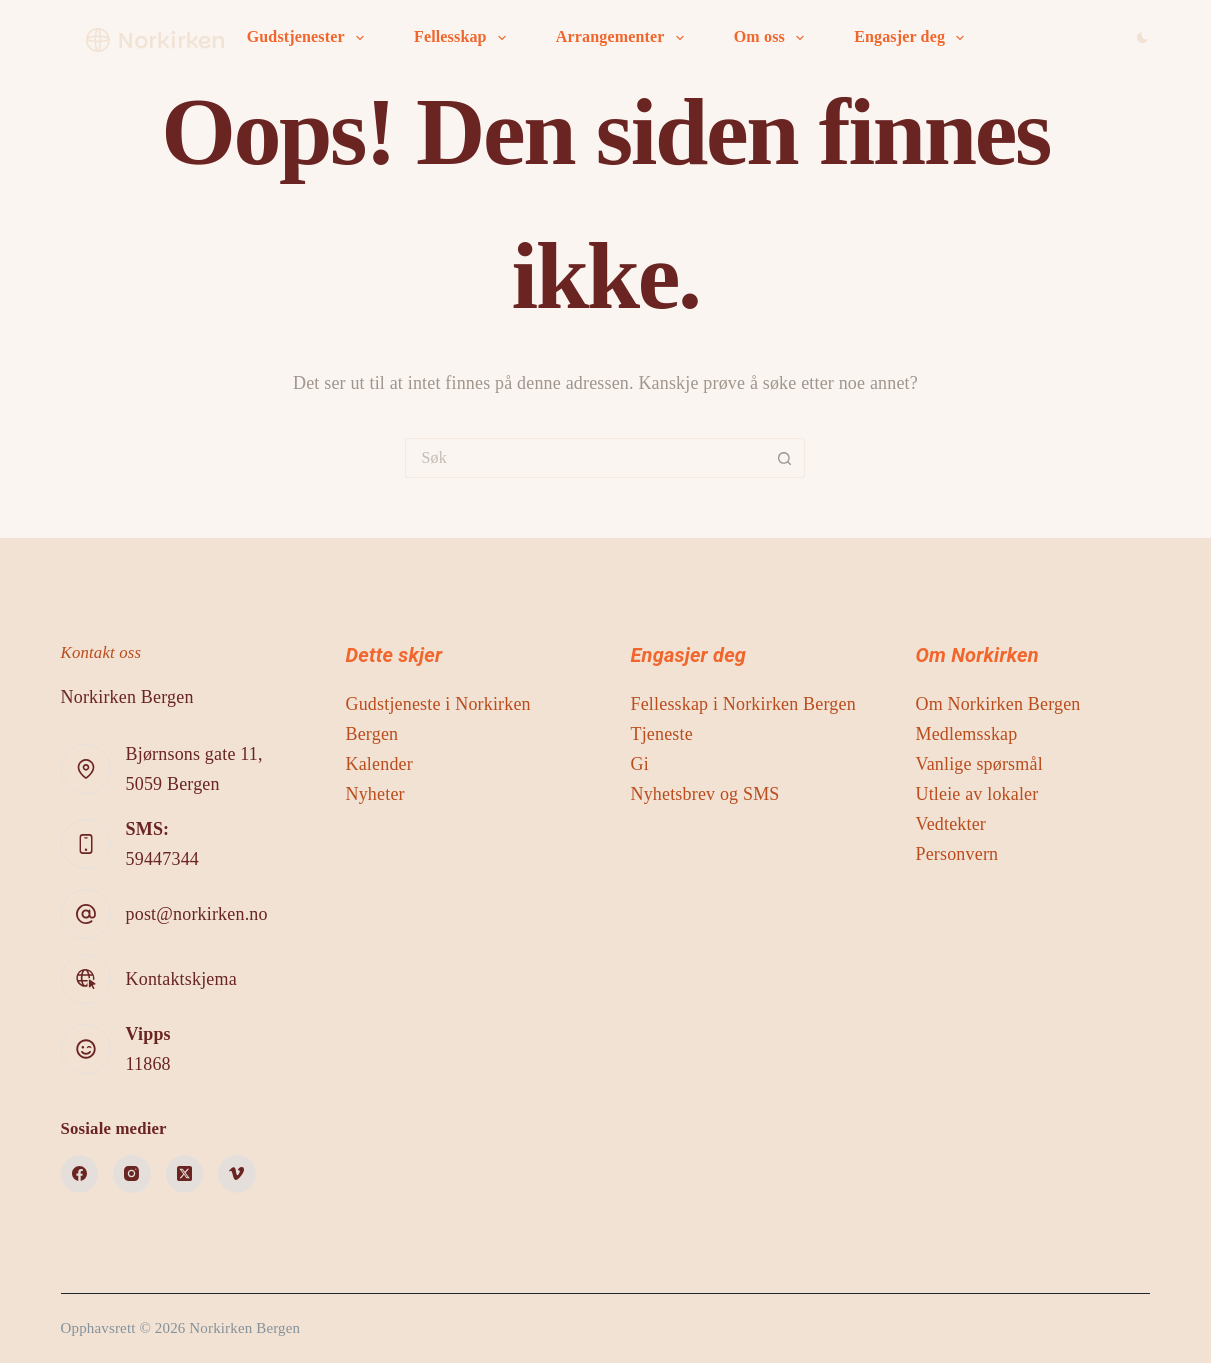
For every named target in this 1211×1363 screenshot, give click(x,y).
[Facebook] (80, 1174)
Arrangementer (624, 38)
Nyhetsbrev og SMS (704, 794)
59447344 (162, 859)
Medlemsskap (966, 734)
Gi (639, 764)
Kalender (379, 764)
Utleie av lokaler (976, 794)
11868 (148, 1064)
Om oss (773, 38)
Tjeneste (661, 734)
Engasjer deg (913, 38)
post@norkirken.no (197, 914)
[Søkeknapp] (785, 458)
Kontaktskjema (181, 979)
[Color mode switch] (1142, 37)
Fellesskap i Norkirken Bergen (742, 704)
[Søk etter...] (585, 458)
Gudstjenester (309, 38)
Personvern (956, 854)
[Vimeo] (237, 1174)
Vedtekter (950, 824)
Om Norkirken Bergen (997, 704)
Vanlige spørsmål (978, 764)
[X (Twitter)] (185, 1174)
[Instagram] (132, 1174)
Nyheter (375, 794)
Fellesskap (464, 38)
